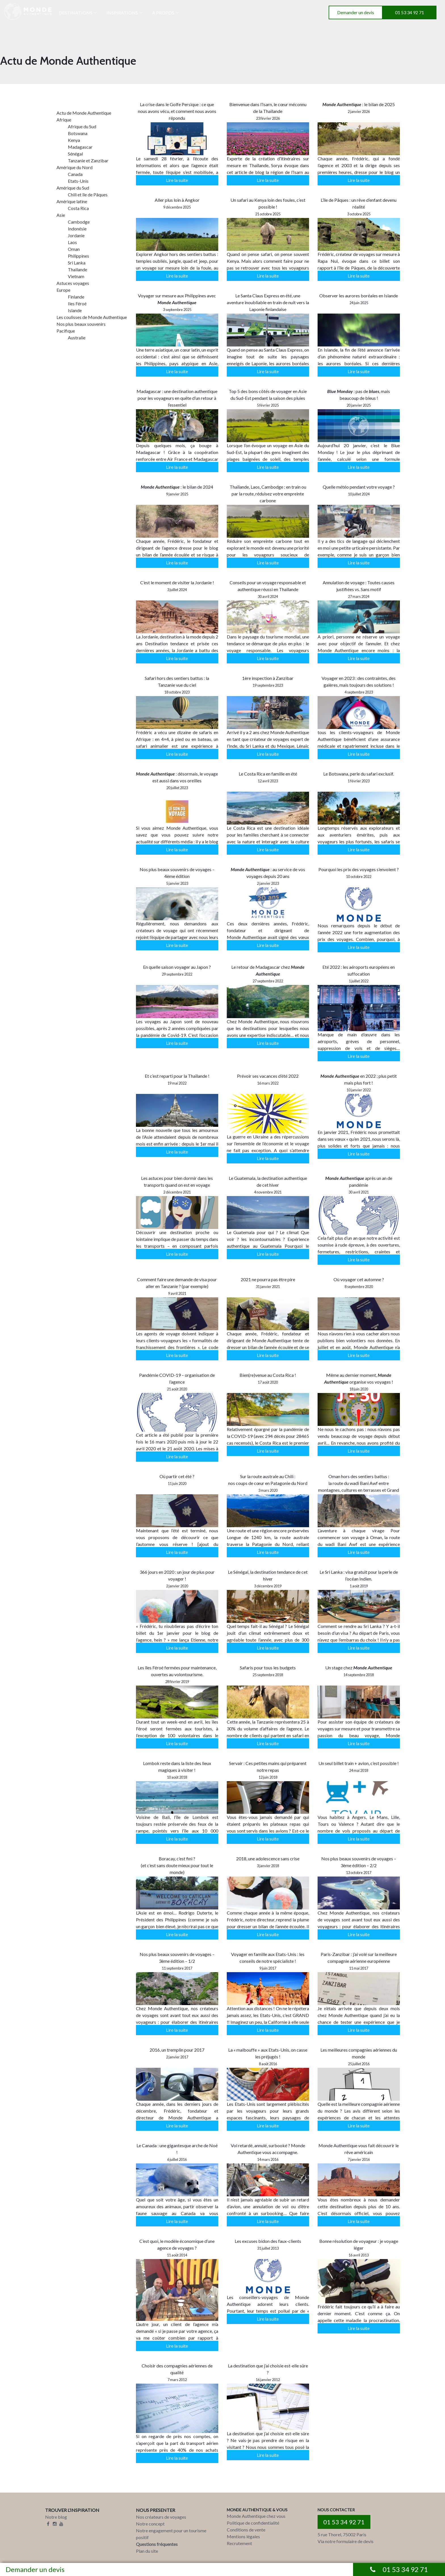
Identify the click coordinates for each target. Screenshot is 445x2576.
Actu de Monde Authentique (83, 112)
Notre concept (150, 2523)
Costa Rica (78, 208)
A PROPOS (163, 12)
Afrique (63, 119)
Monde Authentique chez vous (256, 2516)
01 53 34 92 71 (409, 12)
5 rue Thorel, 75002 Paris (342, 2534)
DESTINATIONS (75, 12)
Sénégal (75, 153)
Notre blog (56, 2517)
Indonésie (77, 228)
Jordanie (76, 235)
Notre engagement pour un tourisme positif (171, 2534)
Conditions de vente (246, 2529)
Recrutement (239, 2543)
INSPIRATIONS (122, 12)
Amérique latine (71, 201)
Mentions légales (243, 2536)
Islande (75, 310)
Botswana (77, 133)
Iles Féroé (77, 303)
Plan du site (147, 2551)
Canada (75, 174)
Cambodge (79, 221)
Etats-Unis (78, 181)
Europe (63, 290)
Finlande (76, 296)
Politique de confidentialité (253, 2522)
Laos (72, 242)
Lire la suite (177, 180)
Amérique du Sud (72, 187)
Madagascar (80, 147)
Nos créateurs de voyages (161, 2517)
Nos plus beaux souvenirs (81, 324)
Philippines (78, 256)
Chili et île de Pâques (88, 194)
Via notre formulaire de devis (345, 2541)
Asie (60, 215)
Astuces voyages (72, 283)
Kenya (74, 140)
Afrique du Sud (82, 126)
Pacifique (65, 330)
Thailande (77, 269)
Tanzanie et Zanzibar (88, 160)
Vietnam (76, 276)
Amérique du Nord (74, 167)
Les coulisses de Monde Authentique (91, 317)
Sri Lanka (76, 262)
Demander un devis (355, 12)
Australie (76, 337)
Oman (74, 249)
